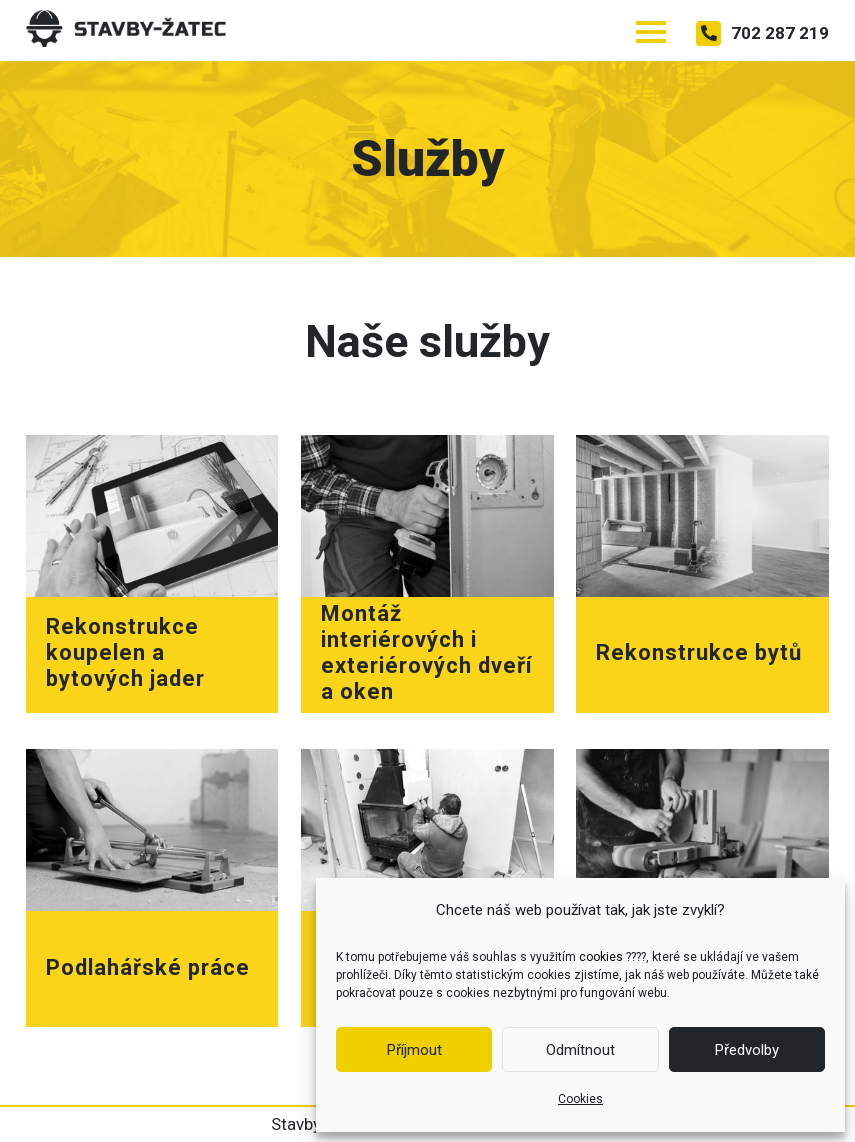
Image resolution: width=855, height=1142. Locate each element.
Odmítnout (580, 1050)
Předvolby (747, 1050)
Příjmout (414, 1050)
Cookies (580, 1099)
